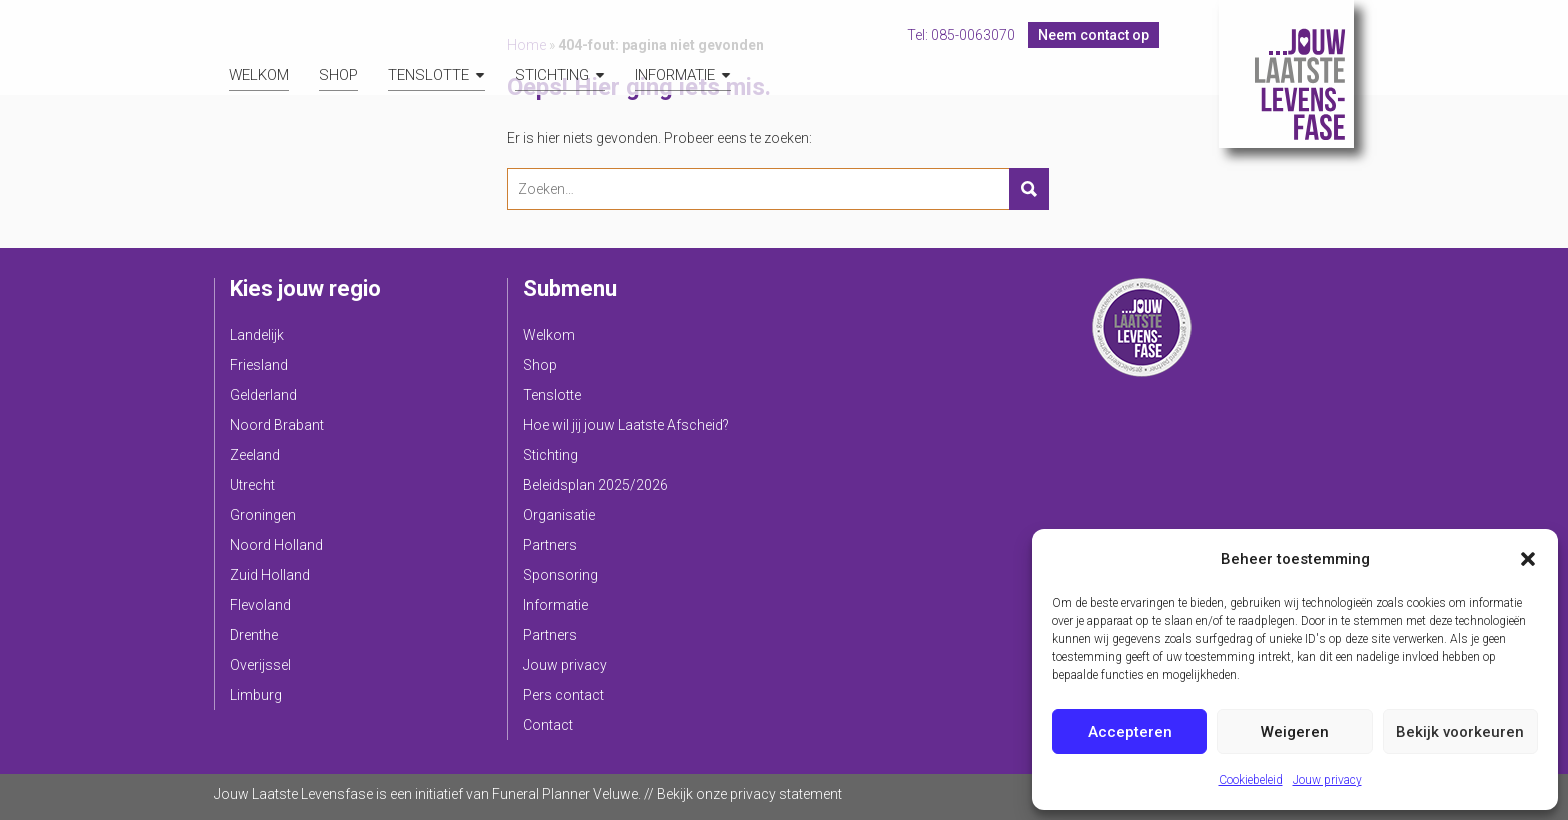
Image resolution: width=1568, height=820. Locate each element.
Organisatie (559, 515)
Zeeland (255, 455)
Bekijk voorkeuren (1460, 732)
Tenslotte (428, 75)
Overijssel (260, 665)
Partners (550, 545)
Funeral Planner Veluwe (565, 794)
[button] (1528, 559)
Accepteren (1130, 732)
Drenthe (254, 635)
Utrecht (252, 485)
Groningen (263, 515)
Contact (548, 725)
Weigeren (1295, 732)
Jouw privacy (1327, 780)
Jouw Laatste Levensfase (1286, 74)
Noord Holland (276, 545)
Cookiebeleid (1251, 780)
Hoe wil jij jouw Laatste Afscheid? (626, 425)
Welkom (259, 75)
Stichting (552, 75)
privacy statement (786, 794)
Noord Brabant (277, 425)
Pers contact (563, 695)
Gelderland (263, 395)
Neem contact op (1093, 35)
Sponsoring (560, 575)
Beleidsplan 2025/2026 (595, 485)
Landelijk (257, 335)
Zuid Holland (270, 575)
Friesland (259, 365)
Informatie (675, 75)
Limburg (256, 695)
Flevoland (260, 605)
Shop (338, 75)
